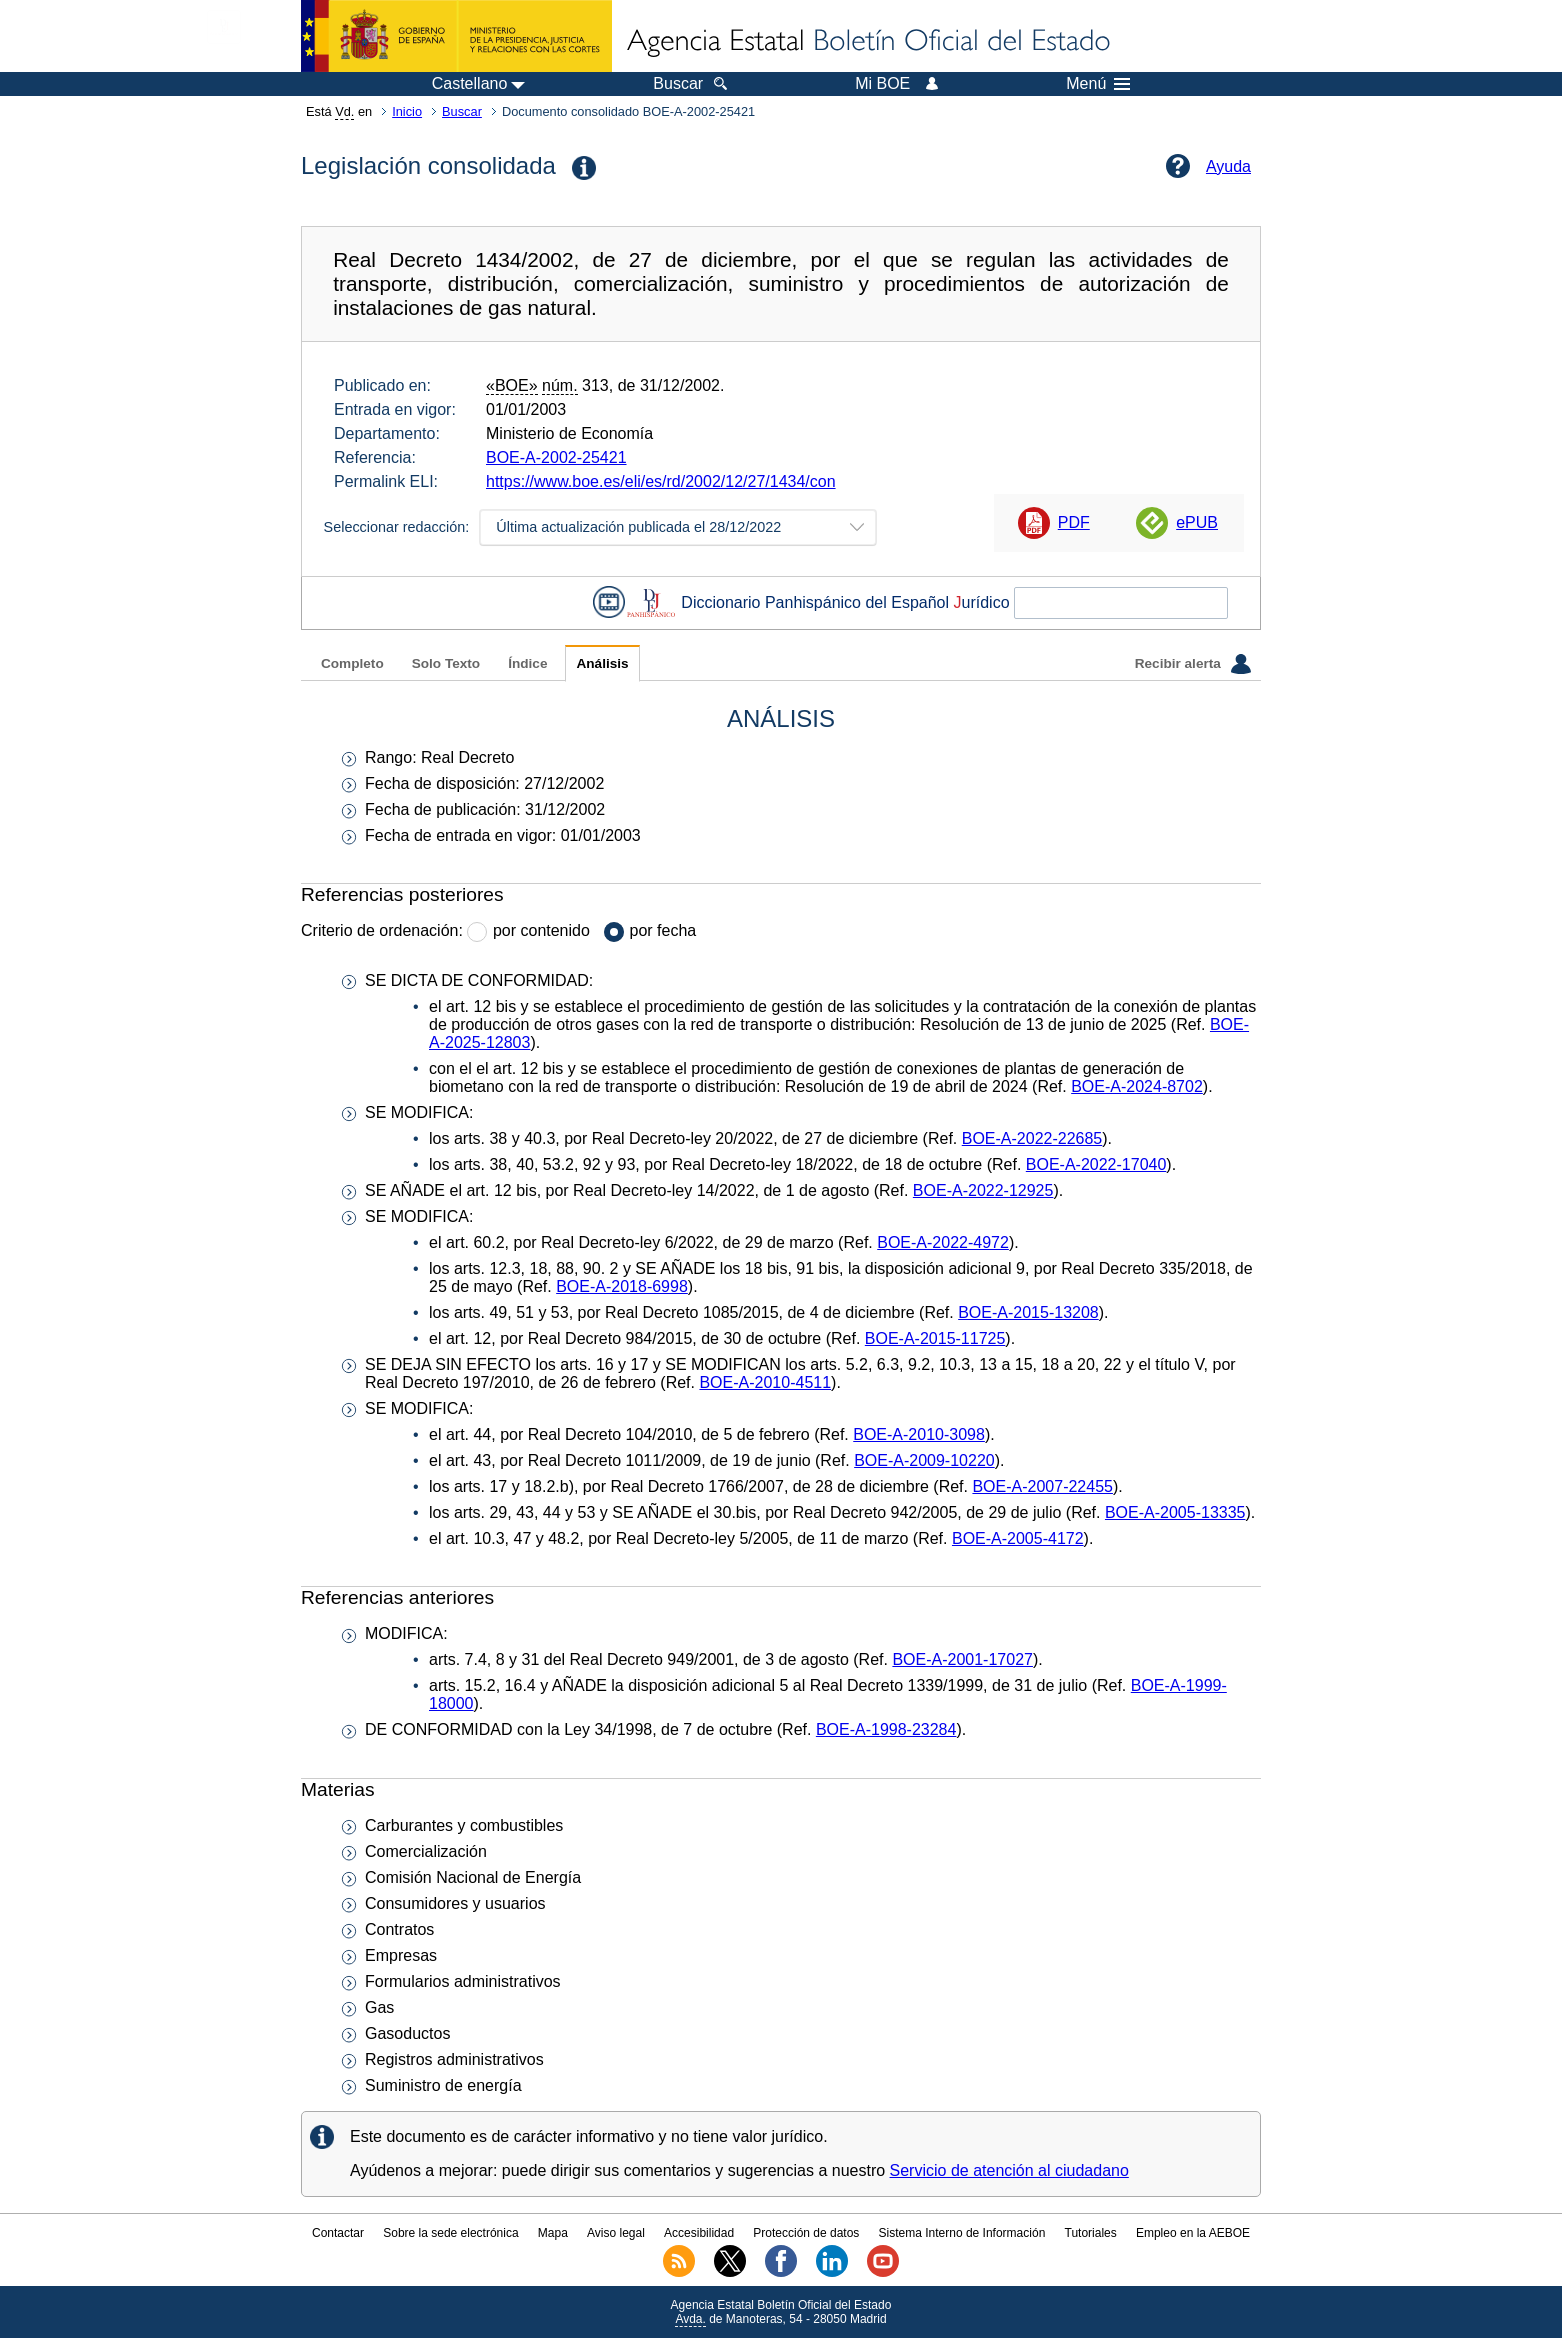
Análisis (602, 663)
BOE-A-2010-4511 (765, 1382)
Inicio (407, 111)
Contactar (338, 2233)
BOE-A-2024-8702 (1137, 1086)
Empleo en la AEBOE (1193, 2233)
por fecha (663, 930)
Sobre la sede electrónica (450, 2233)
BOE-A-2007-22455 (1042, 1486)
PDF (1074, 522)
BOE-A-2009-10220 (924, 1460)
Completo (352, 663)
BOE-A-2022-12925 (983, 1190)
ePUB (1197, 522)
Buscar (462, 111)
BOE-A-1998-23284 (886, 1729)
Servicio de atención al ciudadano (1009, 2170)
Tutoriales (1091, 2233)
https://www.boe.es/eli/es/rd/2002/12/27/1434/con (661, 481)
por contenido (541, 930)
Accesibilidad (699, 2233)
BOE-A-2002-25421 (556, 457)
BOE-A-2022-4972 (943, 1242)
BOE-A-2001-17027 (962, 1659)
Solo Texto (446, 663)
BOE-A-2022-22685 (1032, 1138)
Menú (1098, 84)
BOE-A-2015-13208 (1028, 1312)
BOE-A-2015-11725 (935, 1338)
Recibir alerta (1193, 664)
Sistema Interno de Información (962, 2233)
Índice (527, 663)
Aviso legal (616, 2233)
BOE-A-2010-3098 (919, 1434)
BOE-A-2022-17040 (1096, 1164)
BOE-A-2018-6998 (622, 1286)
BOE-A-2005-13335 (1175, 1512)
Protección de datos (806, 2233)
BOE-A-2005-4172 (1018, 1538)
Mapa (553, 2233)
